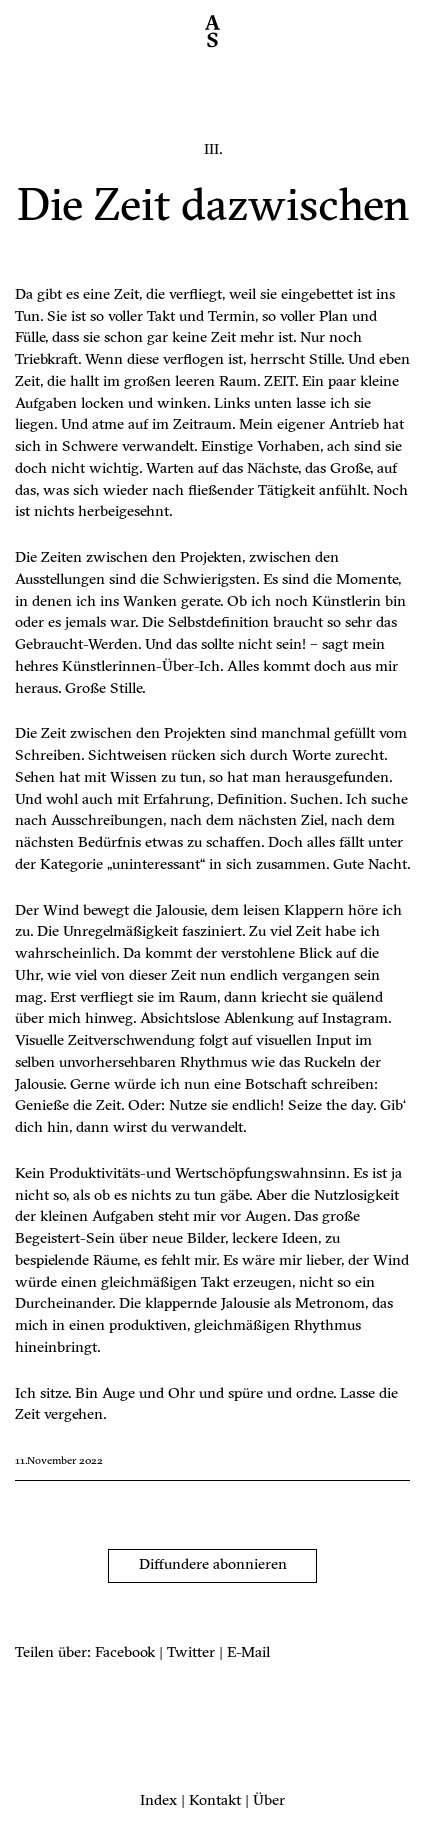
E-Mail (248, 1653)
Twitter (191, 1653)
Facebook (125, 1653)
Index (158, 1801)
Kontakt (215, 1801)
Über (269, 1801)
